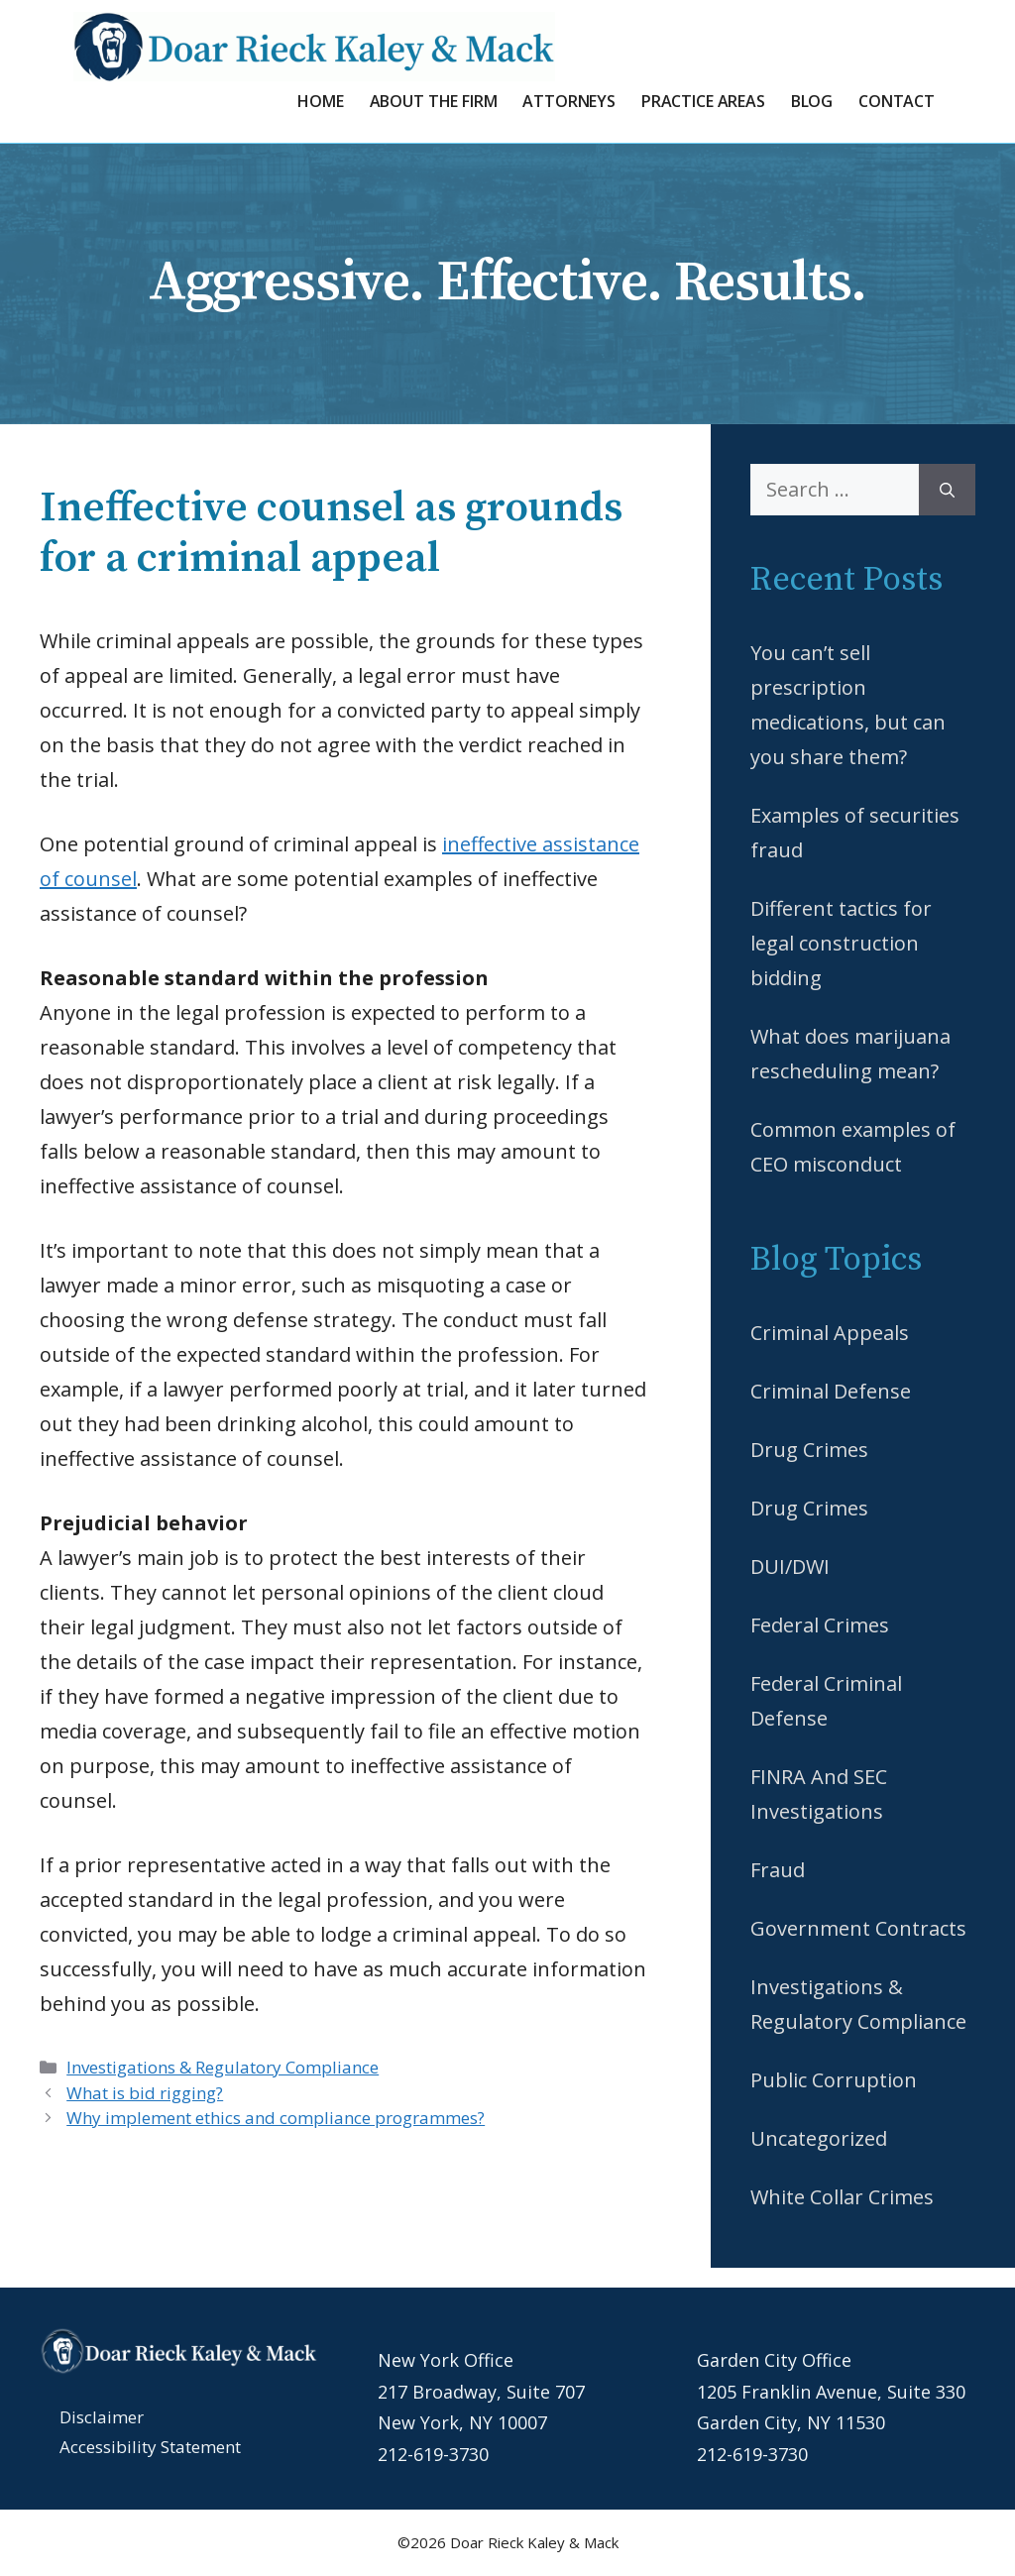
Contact (896, 101)
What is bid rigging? (144, 2092)
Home (320, 101)
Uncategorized (818, 2138)
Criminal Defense (830, 1391)
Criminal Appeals (829, 1332)
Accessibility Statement (150, 2446)
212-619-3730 (433, 2454)
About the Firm (434, 101)
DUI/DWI (790, 1566)
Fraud (777, 1869)
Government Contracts (858, 1928)
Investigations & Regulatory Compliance (222, 2067)
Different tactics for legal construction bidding (841, 943)
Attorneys (569, 101)
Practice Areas (703, 101)
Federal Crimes (819, 1625)
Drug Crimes (809, 1449)
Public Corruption (833, 2080)
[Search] (947, 489)
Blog (812, 101)
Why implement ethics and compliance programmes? (275, 2117)
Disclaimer (101, 2417)
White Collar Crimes (842, 2197)
